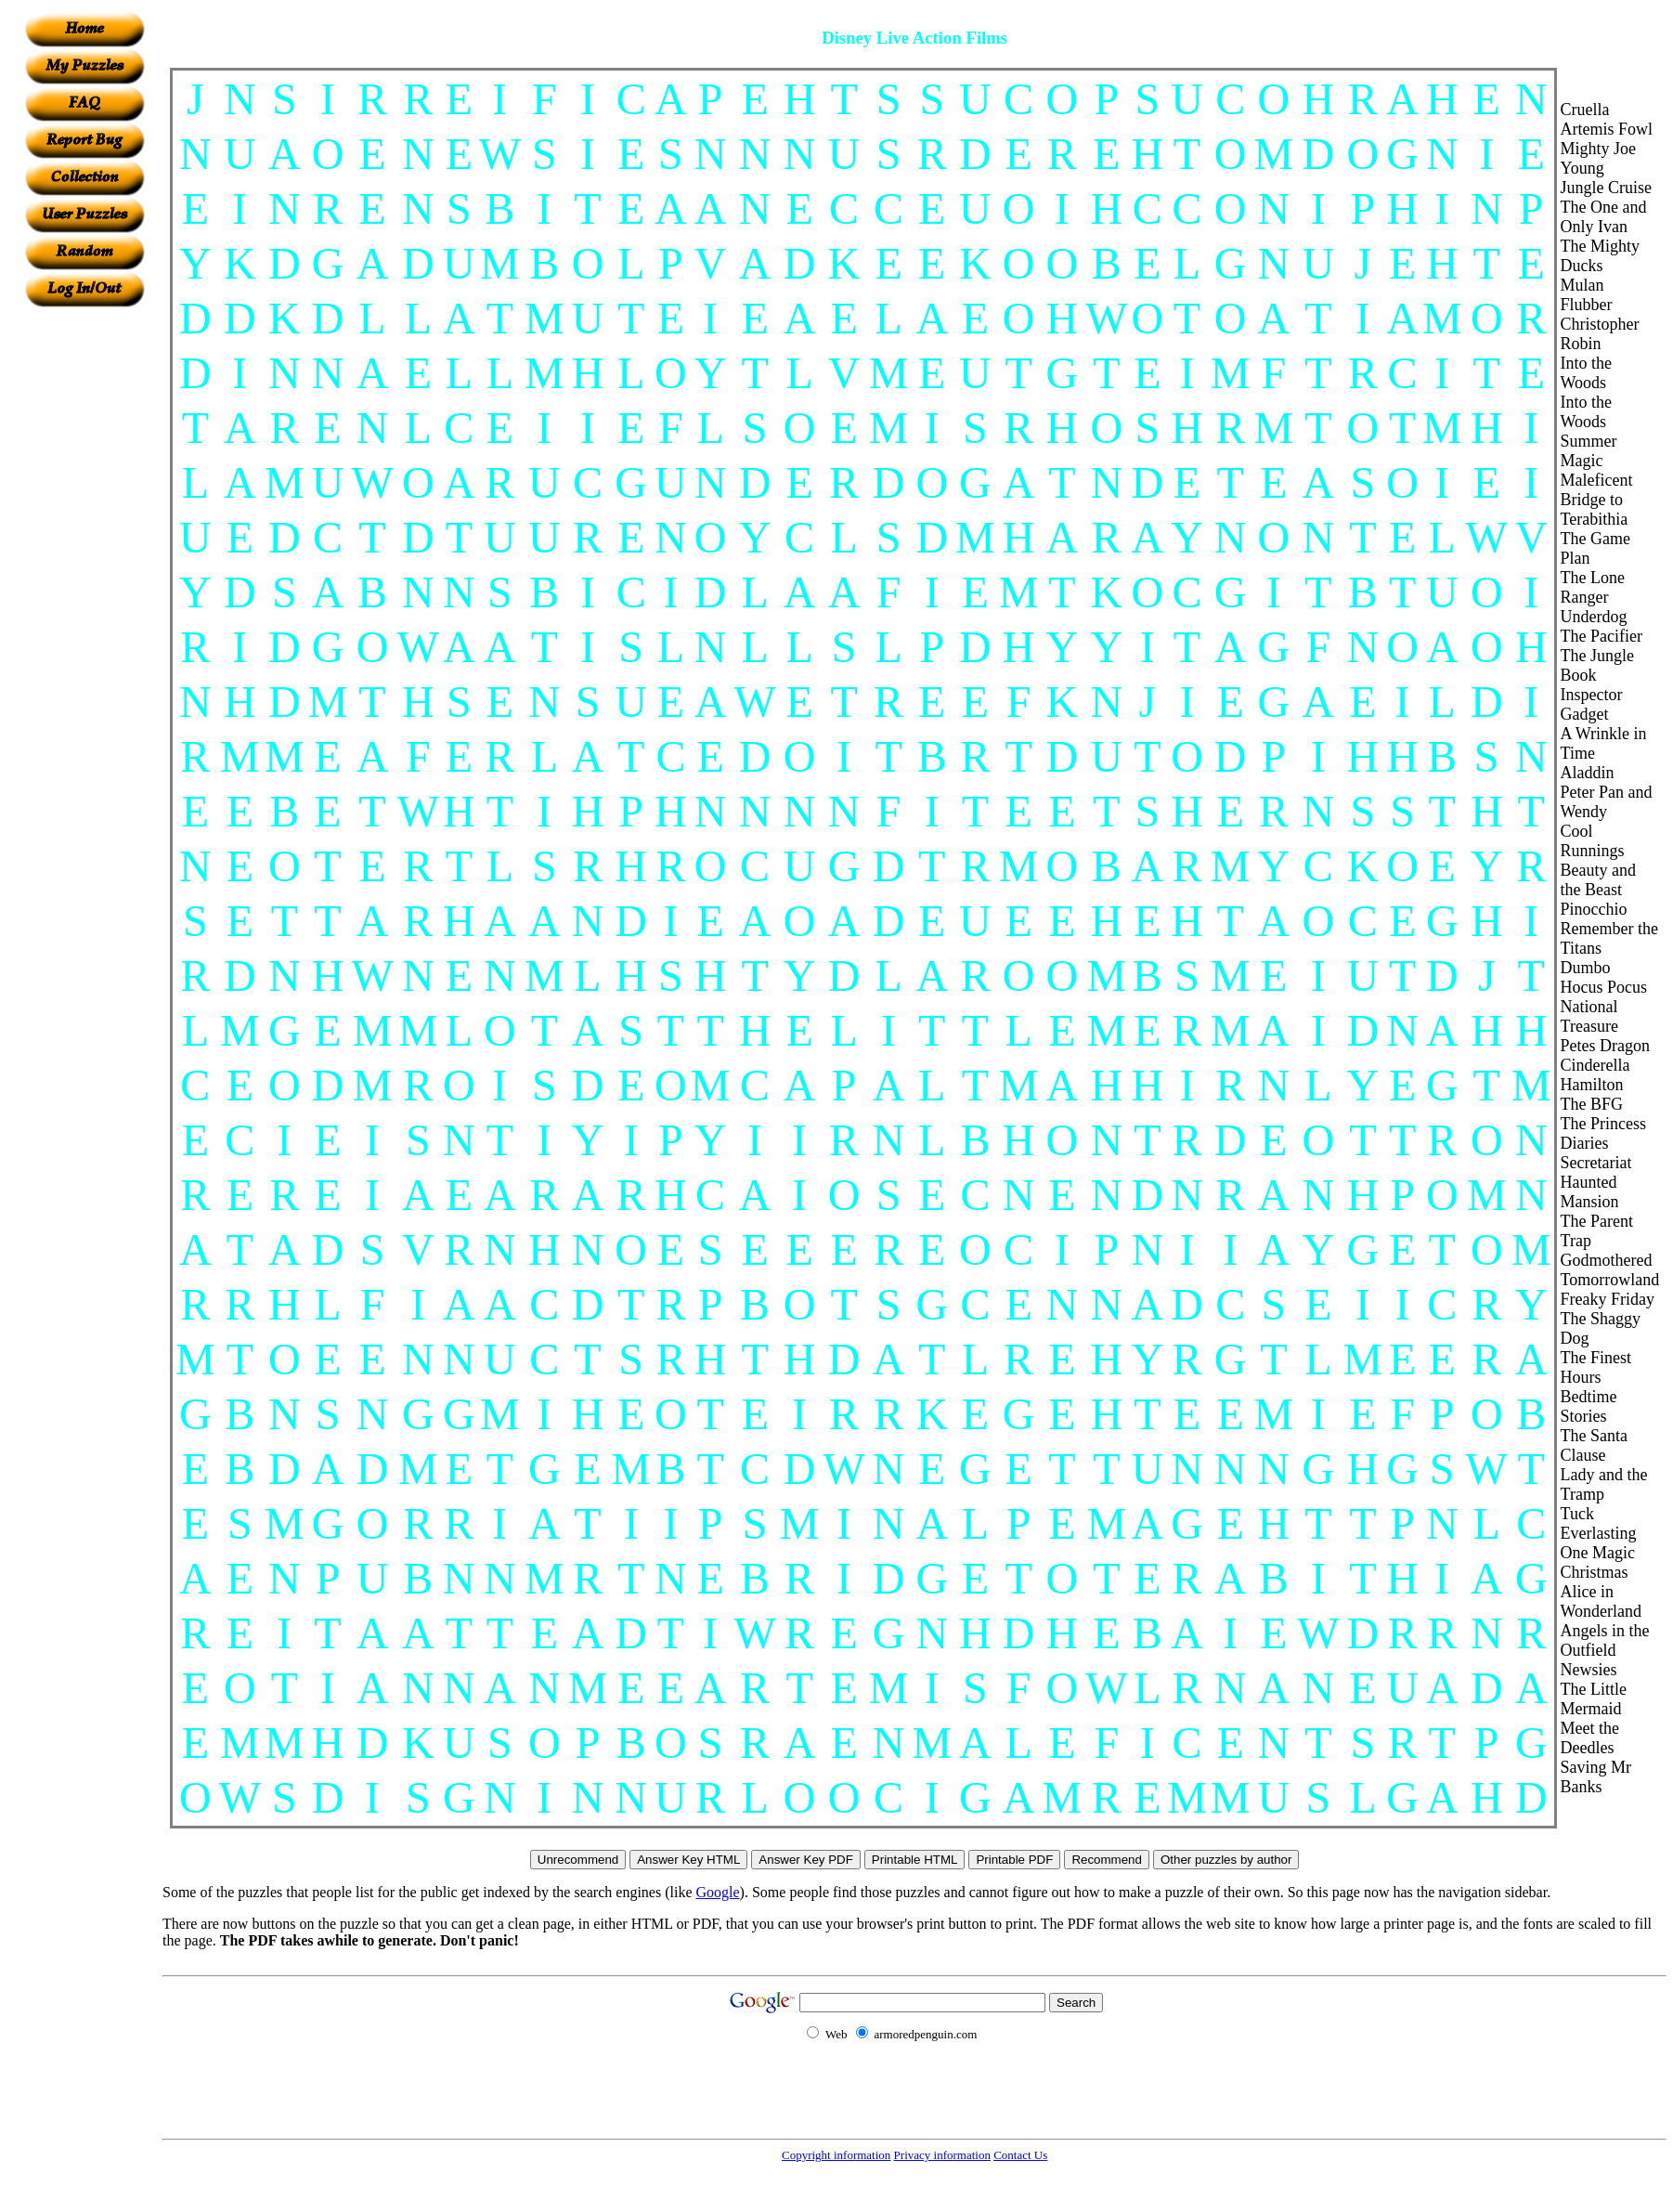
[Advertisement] (84, 586)
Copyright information (836, 2155)
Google (718, 1892)
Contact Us (1020, 2155)
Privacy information (942, 2155)
